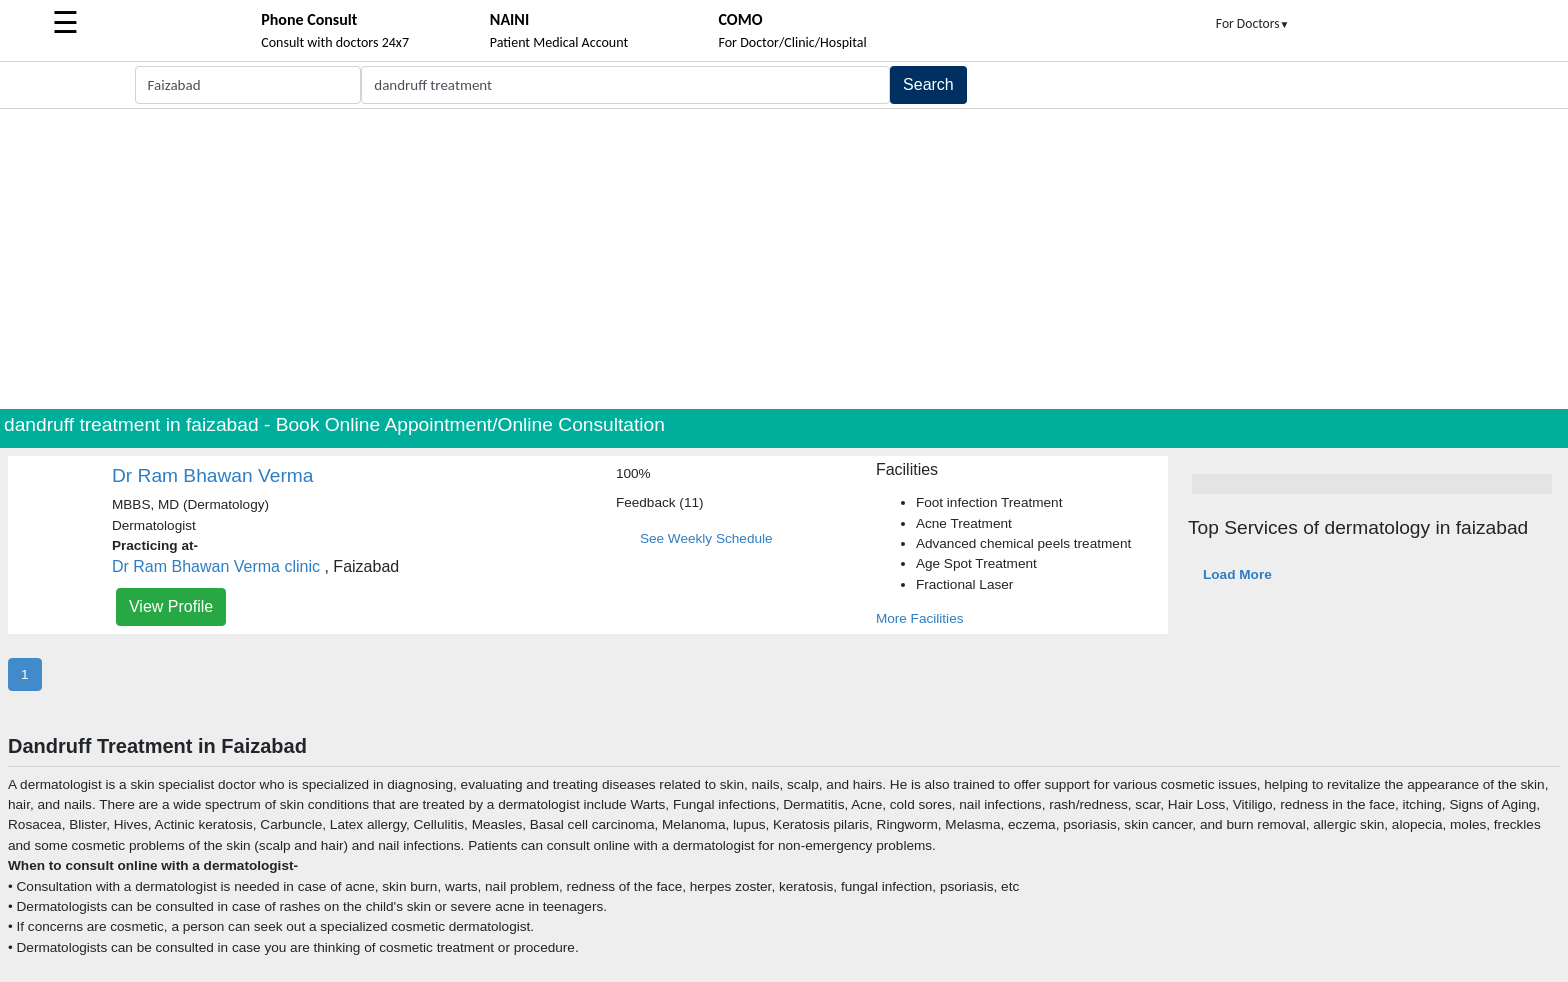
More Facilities (920, 618)
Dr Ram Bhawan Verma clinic (216, 566)
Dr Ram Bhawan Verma (213, 475)
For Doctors (1253, 23)
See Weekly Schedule (706, 538)
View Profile (171, 606)
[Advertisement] (784, 259)
